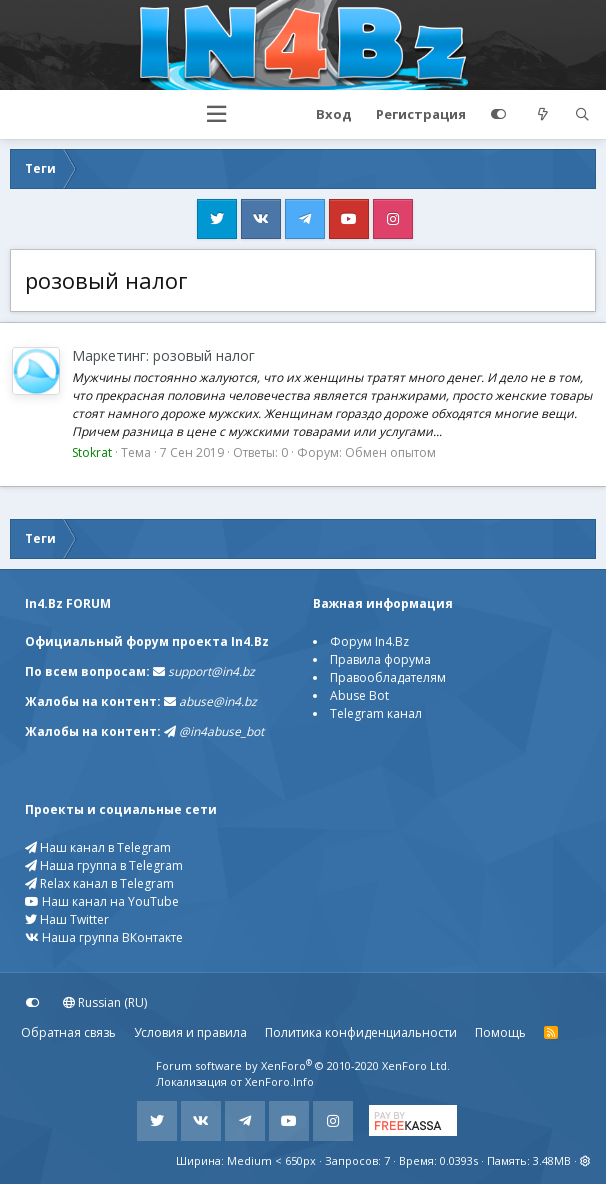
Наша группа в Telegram (104, 865)
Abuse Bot (359, 695)
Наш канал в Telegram (98, 847)
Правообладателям (388, 677)
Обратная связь (68, 1032)
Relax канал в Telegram (99, 883)
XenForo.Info (279, 1081)
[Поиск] (582, 115)
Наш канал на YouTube (102, 901)
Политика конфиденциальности (361, 1032)
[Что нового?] (543, 115)
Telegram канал (376, 713)
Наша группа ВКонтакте (104, 937)
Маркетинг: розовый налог (163, 355)
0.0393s (459, 1160)
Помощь (500, 1032)
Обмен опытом (390, 452)
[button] (216, 114)
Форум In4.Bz (369, 641)
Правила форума (380, 659)
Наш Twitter (67, 919)
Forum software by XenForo (303, 1065)
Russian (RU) (105, 1002)
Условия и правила (190, 1032)
